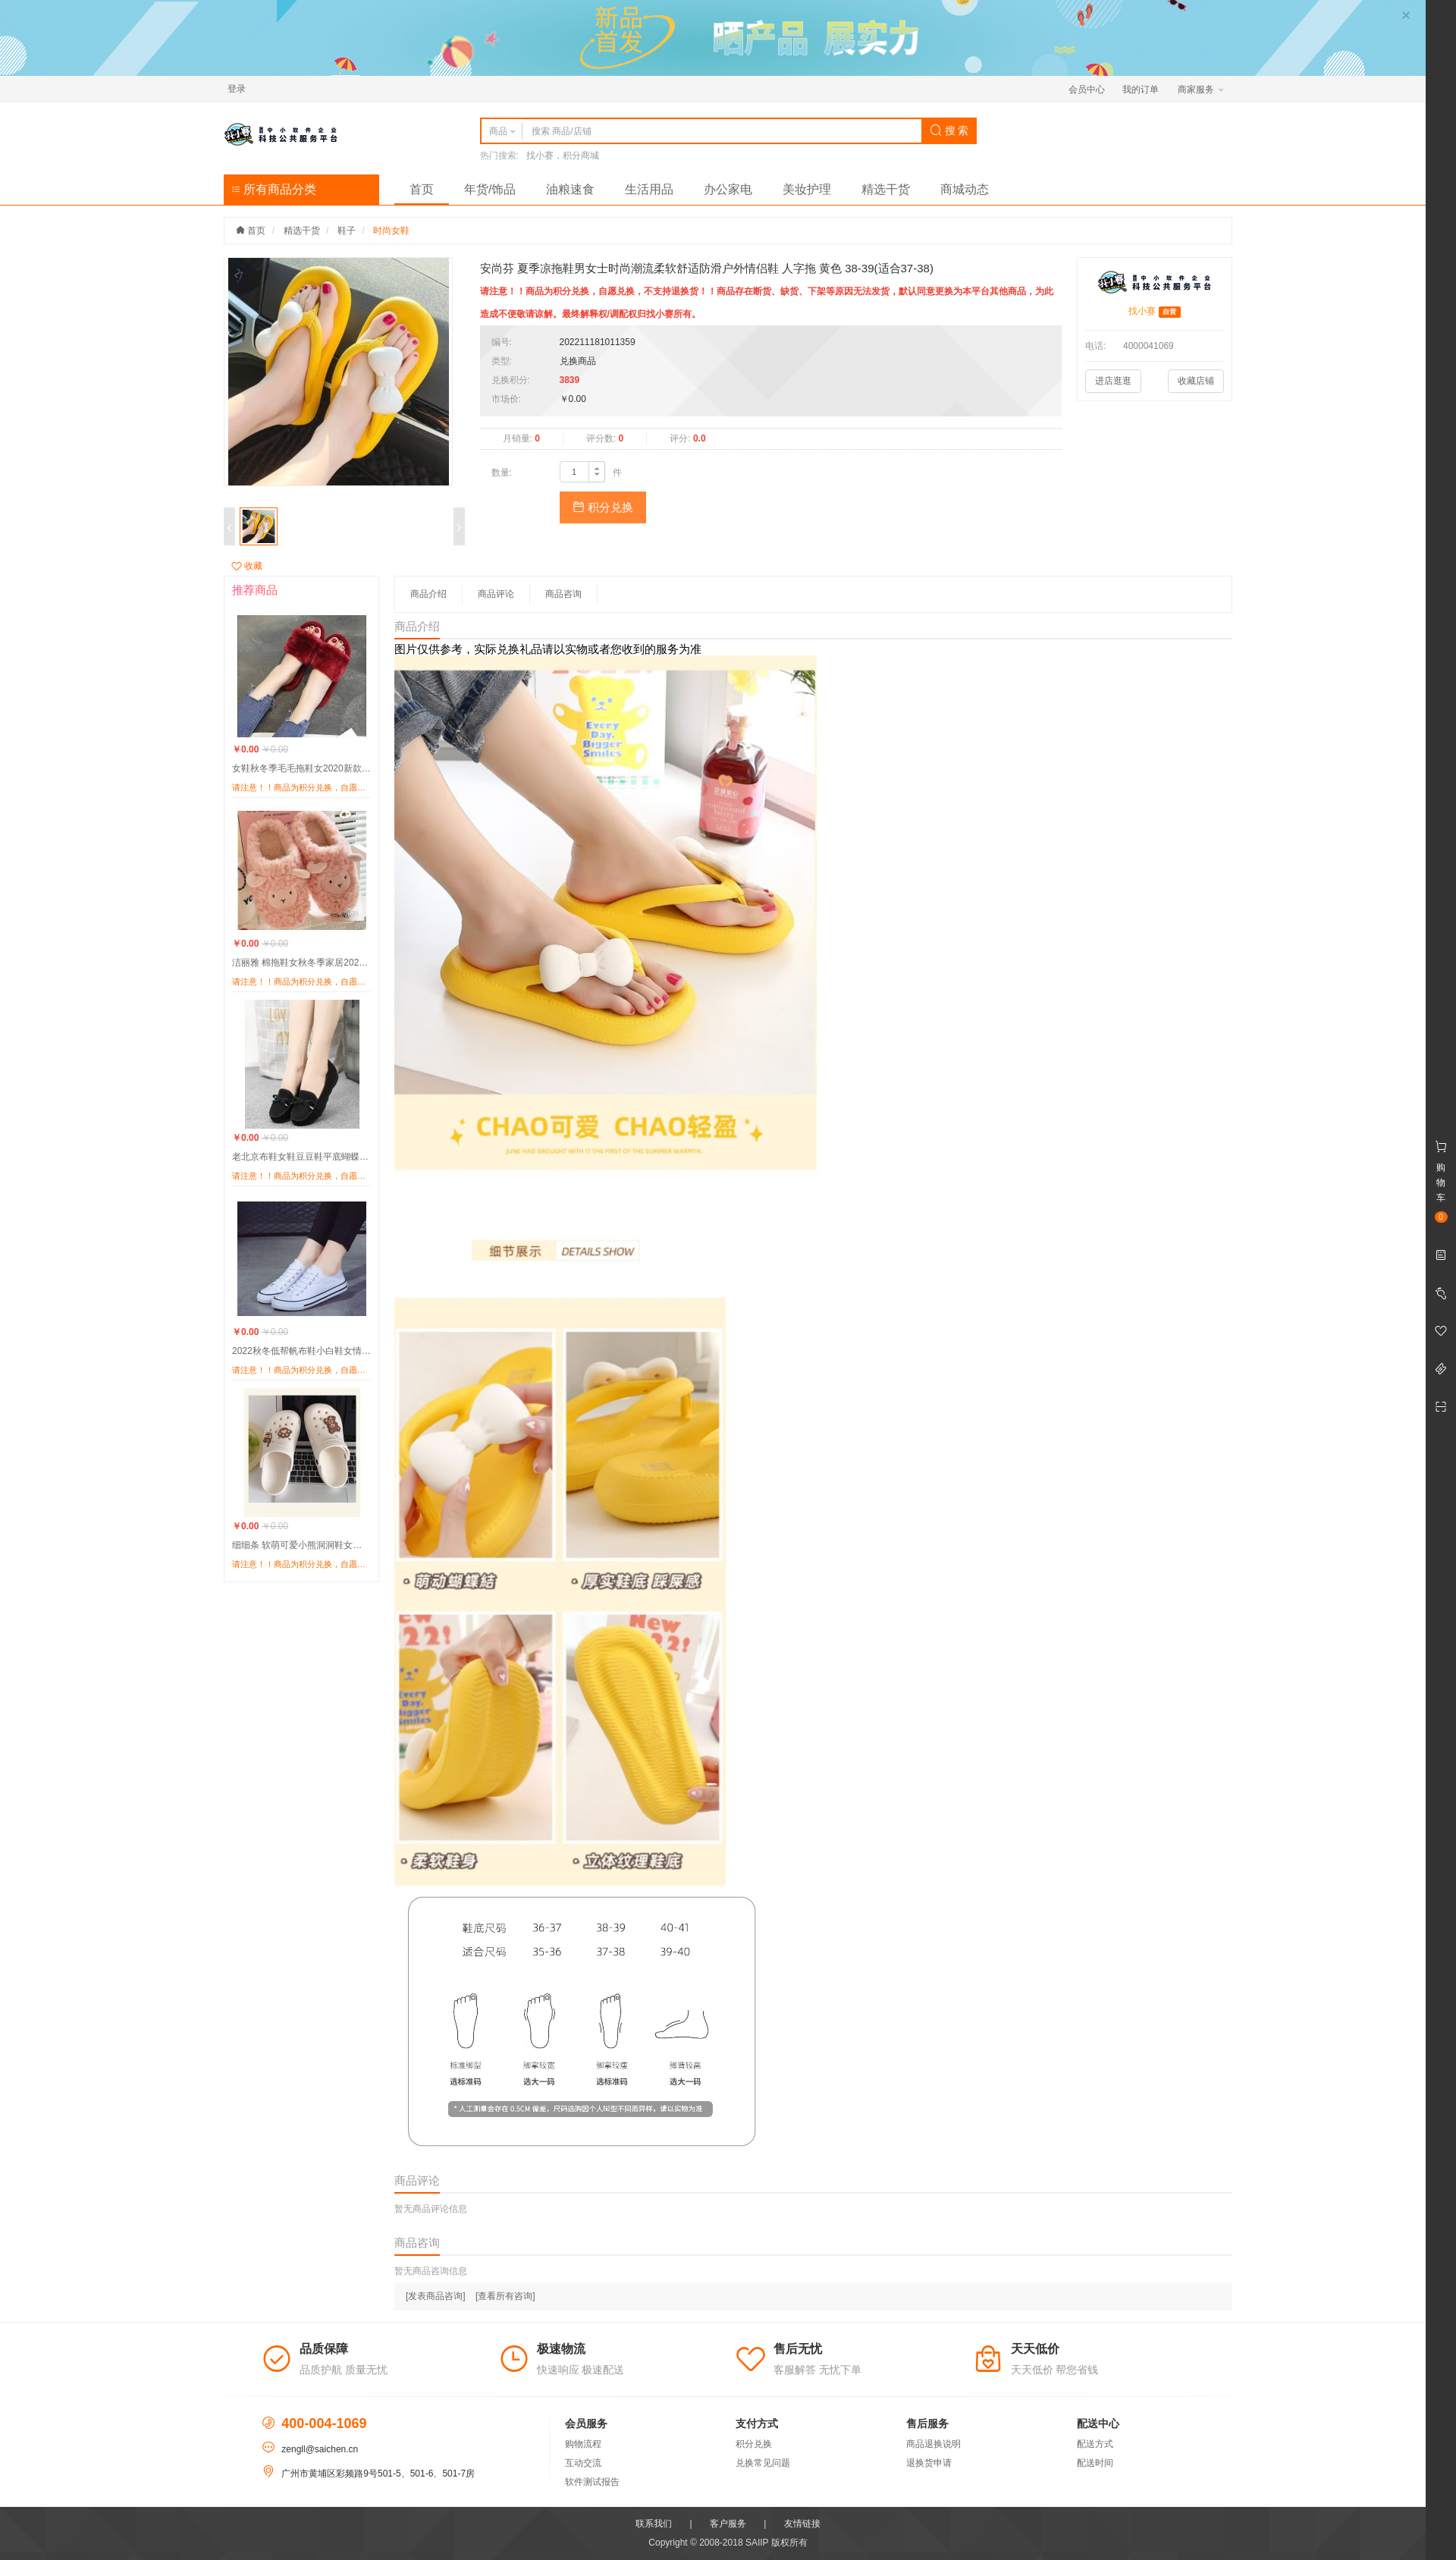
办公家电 (728, 189)
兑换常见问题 (763, 2463)
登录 (237, 88)
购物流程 (583, 2444)
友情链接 (802, 2523)
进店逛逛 (1113, 380)
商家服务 (1201, 89)
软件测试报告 (592, 2482)
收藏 (246, 566)
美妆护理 (807, 189)
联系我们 (653, 2523)
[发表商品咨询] (436, 2296)
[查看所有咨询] (505, 2296)
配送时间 (1095, 2463)
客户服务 (728, 2523)
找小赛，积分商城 (562, 155)
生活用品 (649, 189)
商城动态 (964, 189)
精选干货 (885, 189)
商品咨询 (563, 594)
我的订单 (1140, 89)
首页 (422, 189)
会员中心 (1086, 89)
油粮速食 (570, 189)
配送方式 (1095, 2444)
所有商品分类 (273, 189)
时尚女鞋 (391, 230)
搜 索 (949, 130)
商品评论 (496, 594)
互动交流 (583, 2463)
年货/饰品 (490, 189)
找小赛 (1142, 311)
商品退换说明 (933, 2444)
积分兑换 (603, 507)
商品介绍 (428, 594)
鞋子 (346, 230)
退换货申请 (929, 2463)
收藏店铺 (1196, 380)
